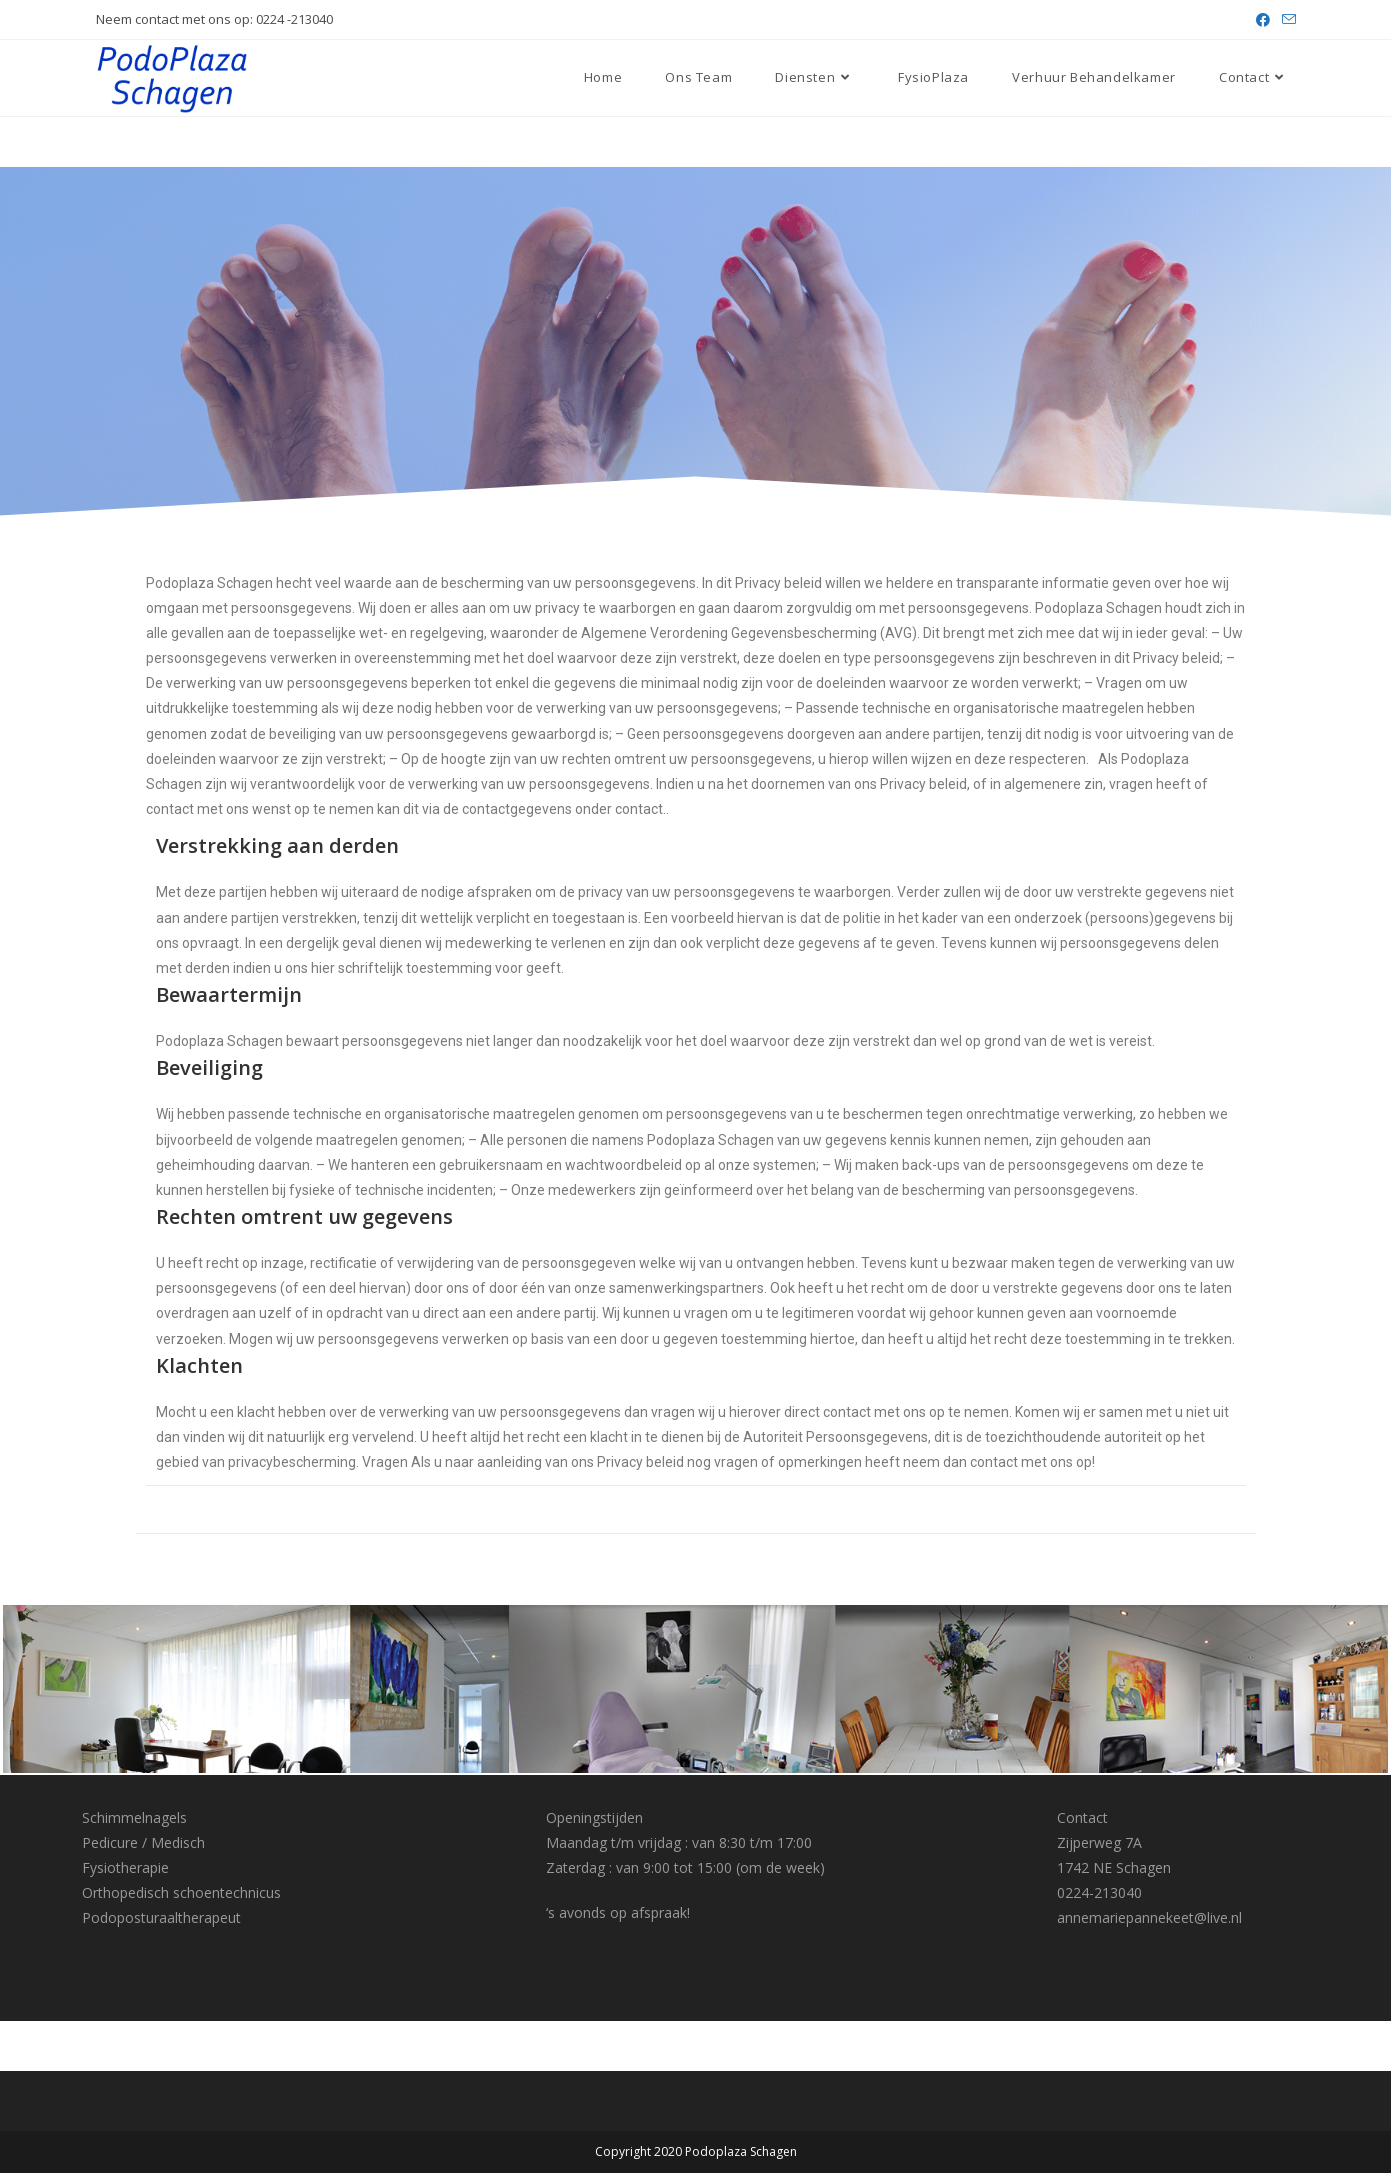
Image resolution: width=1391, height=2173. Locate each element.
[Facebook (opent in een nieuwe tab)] (1263, 20)
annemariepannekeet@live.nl (1149, 1917)
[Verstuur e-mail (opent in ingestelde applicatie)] (1286, 20)
